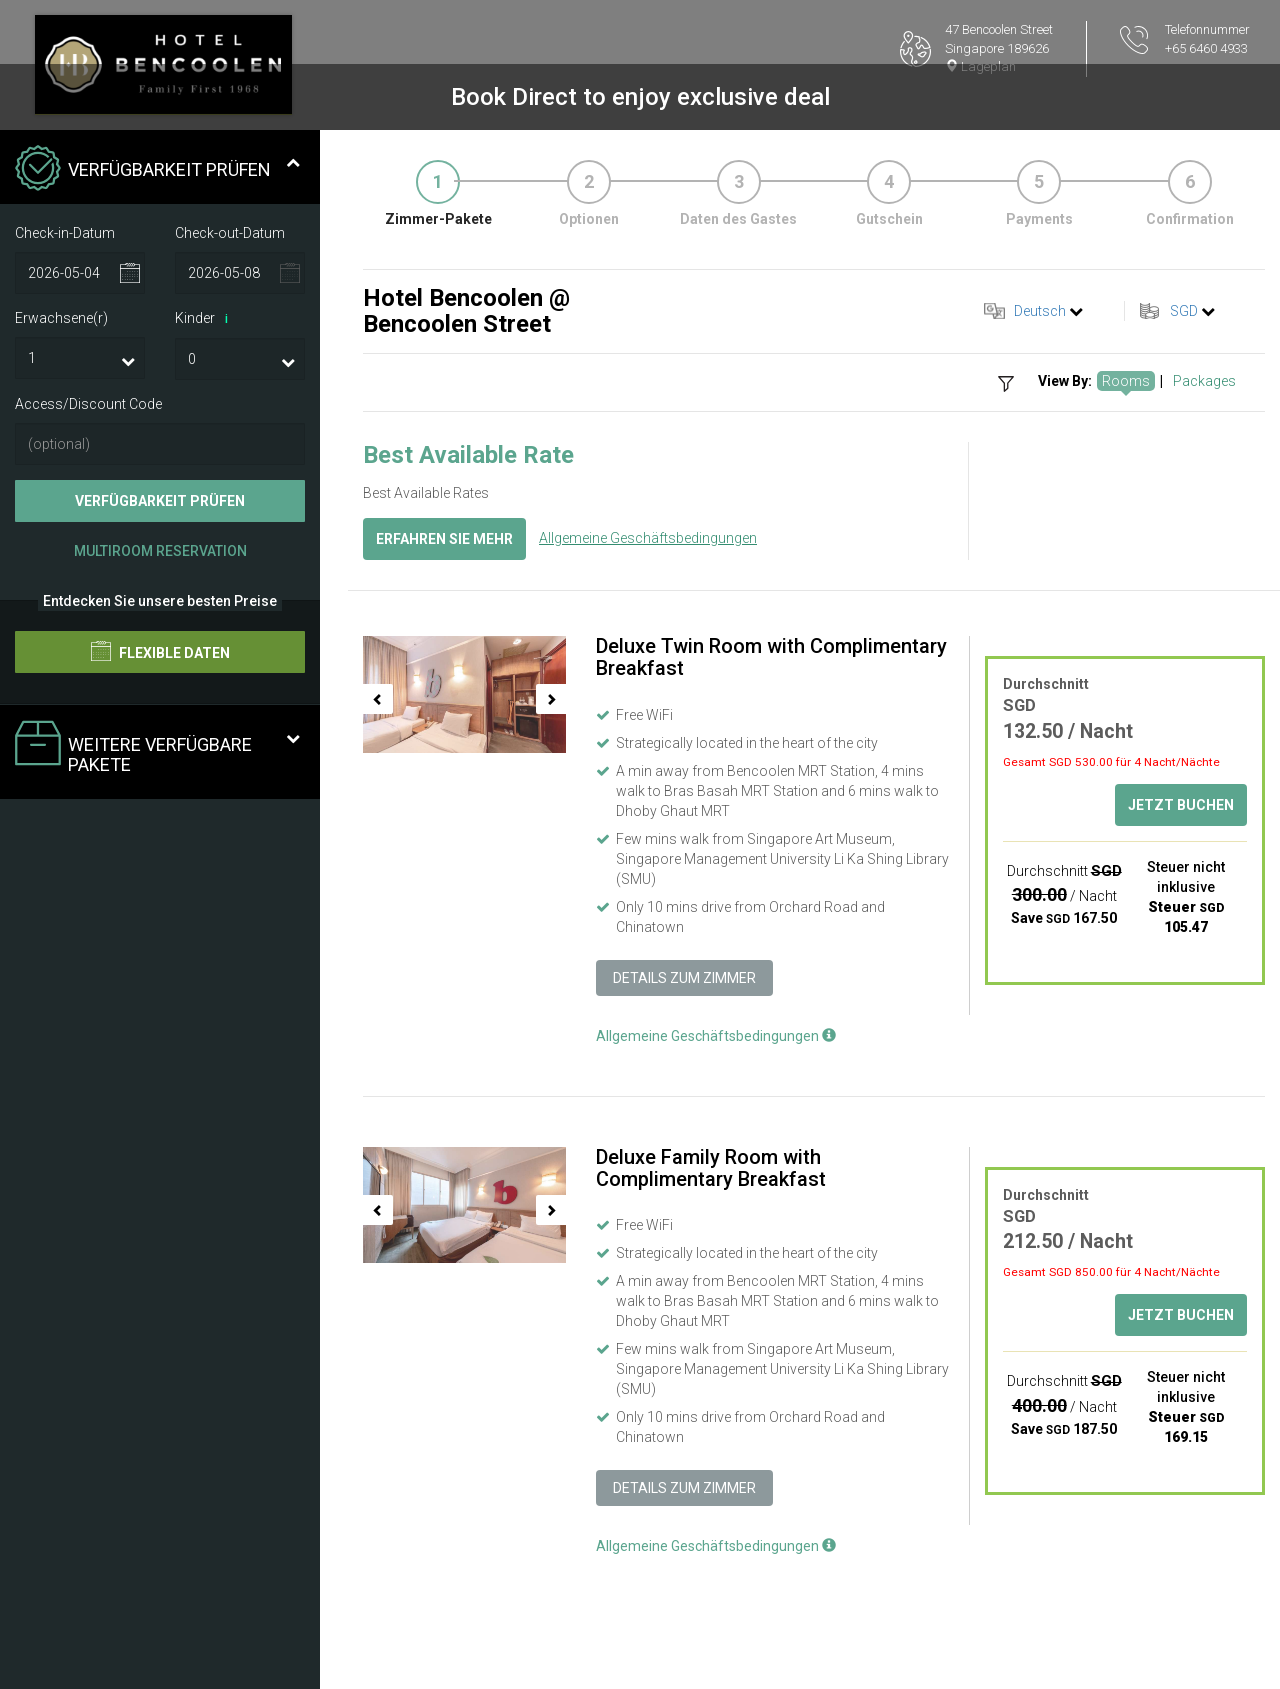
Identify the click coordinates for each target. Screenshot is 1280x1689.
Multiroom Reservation (160, 551)
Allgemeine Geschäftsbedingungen (648, 538)
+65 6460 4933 (1206, 48)
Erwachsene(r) (61, 318)
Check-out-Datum (230, 233)
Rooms (1126, 381)
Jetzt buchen (1181, 805)
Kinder (205, 319)
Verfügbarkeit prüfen (160, 501)
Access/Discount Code (88, 404)
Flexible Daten (160, 651)
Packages (1204, 381)
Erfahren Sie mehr (444, 539)
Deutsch (1040, 311)
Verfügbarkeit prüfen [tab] (157, 170)
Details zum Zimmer (684, 978)
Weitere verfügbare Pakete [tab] (157, 747)
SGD (1184, 311)
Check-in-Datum (65, 233)
